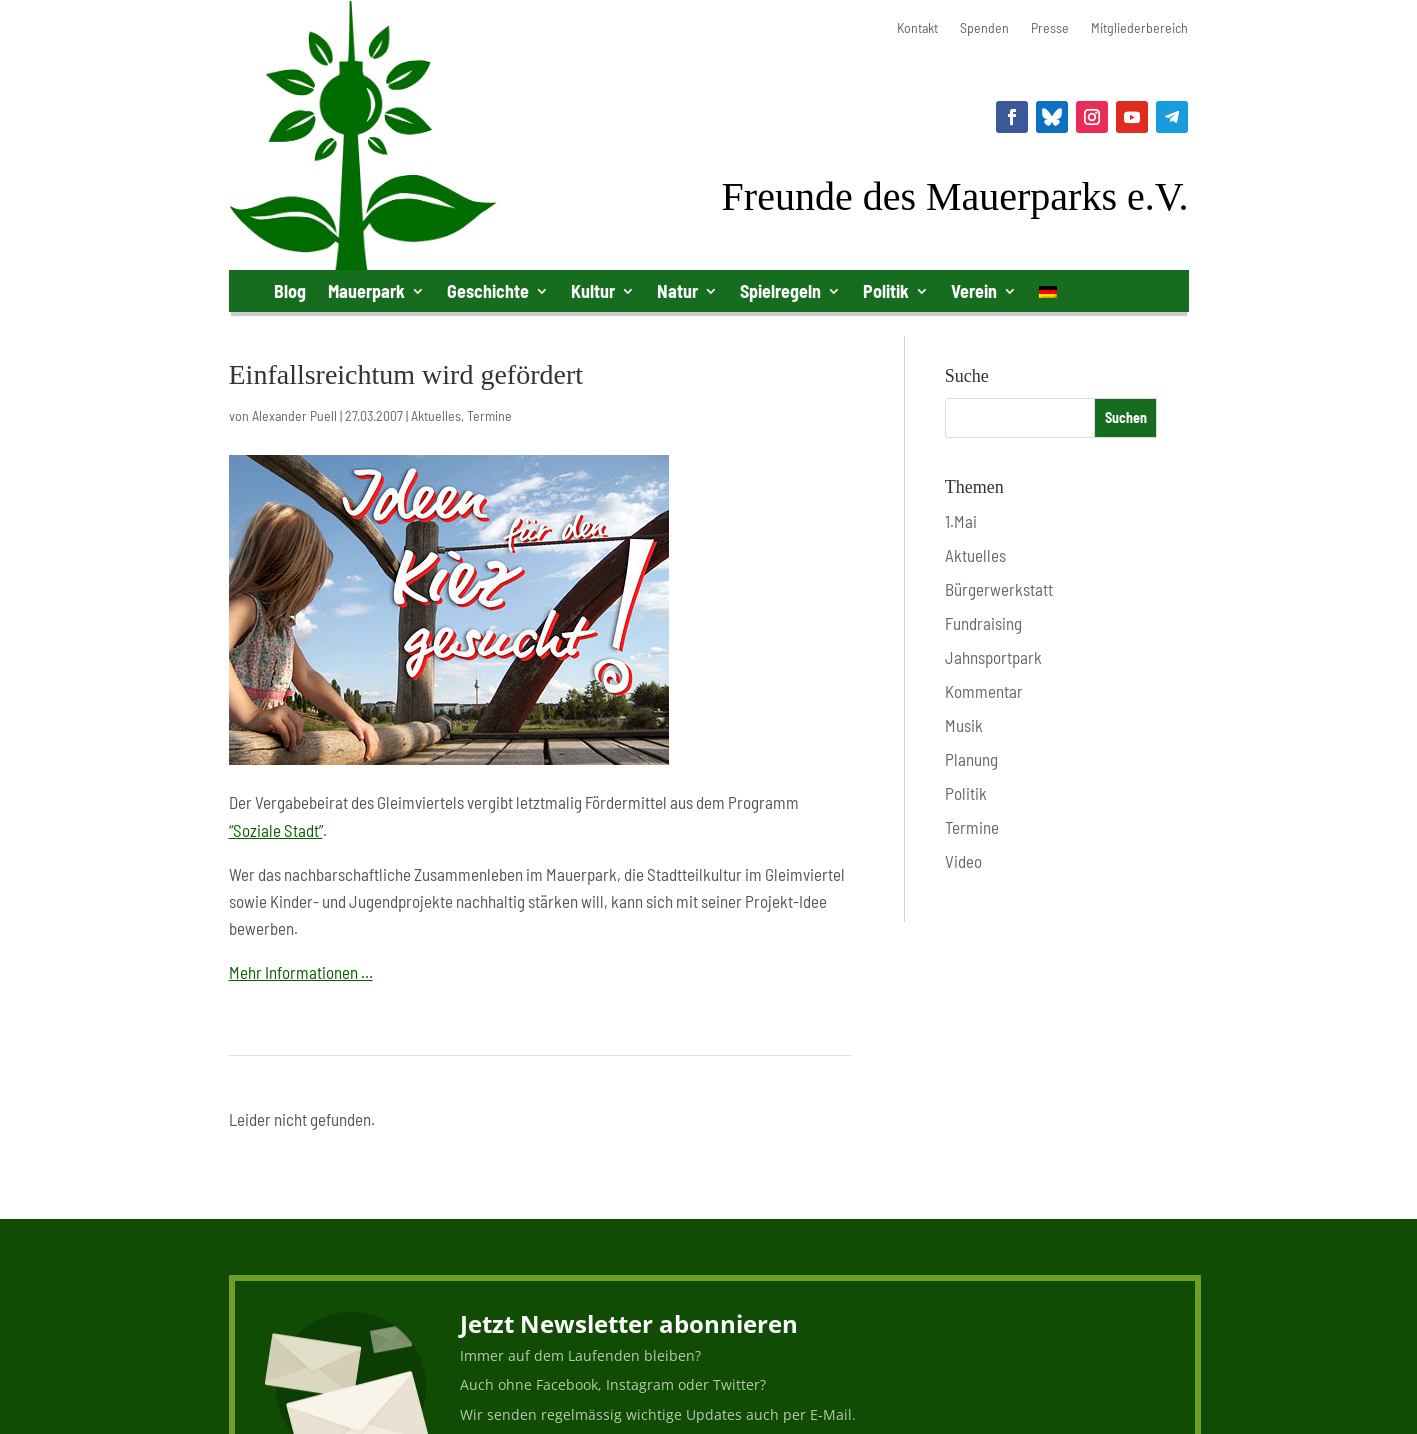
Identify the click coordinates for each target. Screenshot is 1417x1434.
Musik (964, 725)
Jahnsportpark (993, 657)
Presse (1050, 28)
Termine (489, 415)
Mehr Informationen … (301, 972)
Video (963, 861)
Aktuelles (436, 415)
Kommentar (984, 691)
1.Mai (961, 521)
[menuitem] (1048, 295)
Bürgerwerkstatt (999, 589)
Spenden (984, 28)
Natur (677, 291)
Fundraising (983, 623)
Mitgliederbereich (1139, 28)
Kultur (593, 291)
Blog (290, 291)
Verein (974, 291)
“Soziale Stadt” (276, 830)
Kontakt (917, 28)
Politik (886, 291)
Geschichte (488, 291)
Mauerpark (366, 291)
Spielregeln (780, 291)
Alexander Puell (294, 415)
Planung (971, 759)
